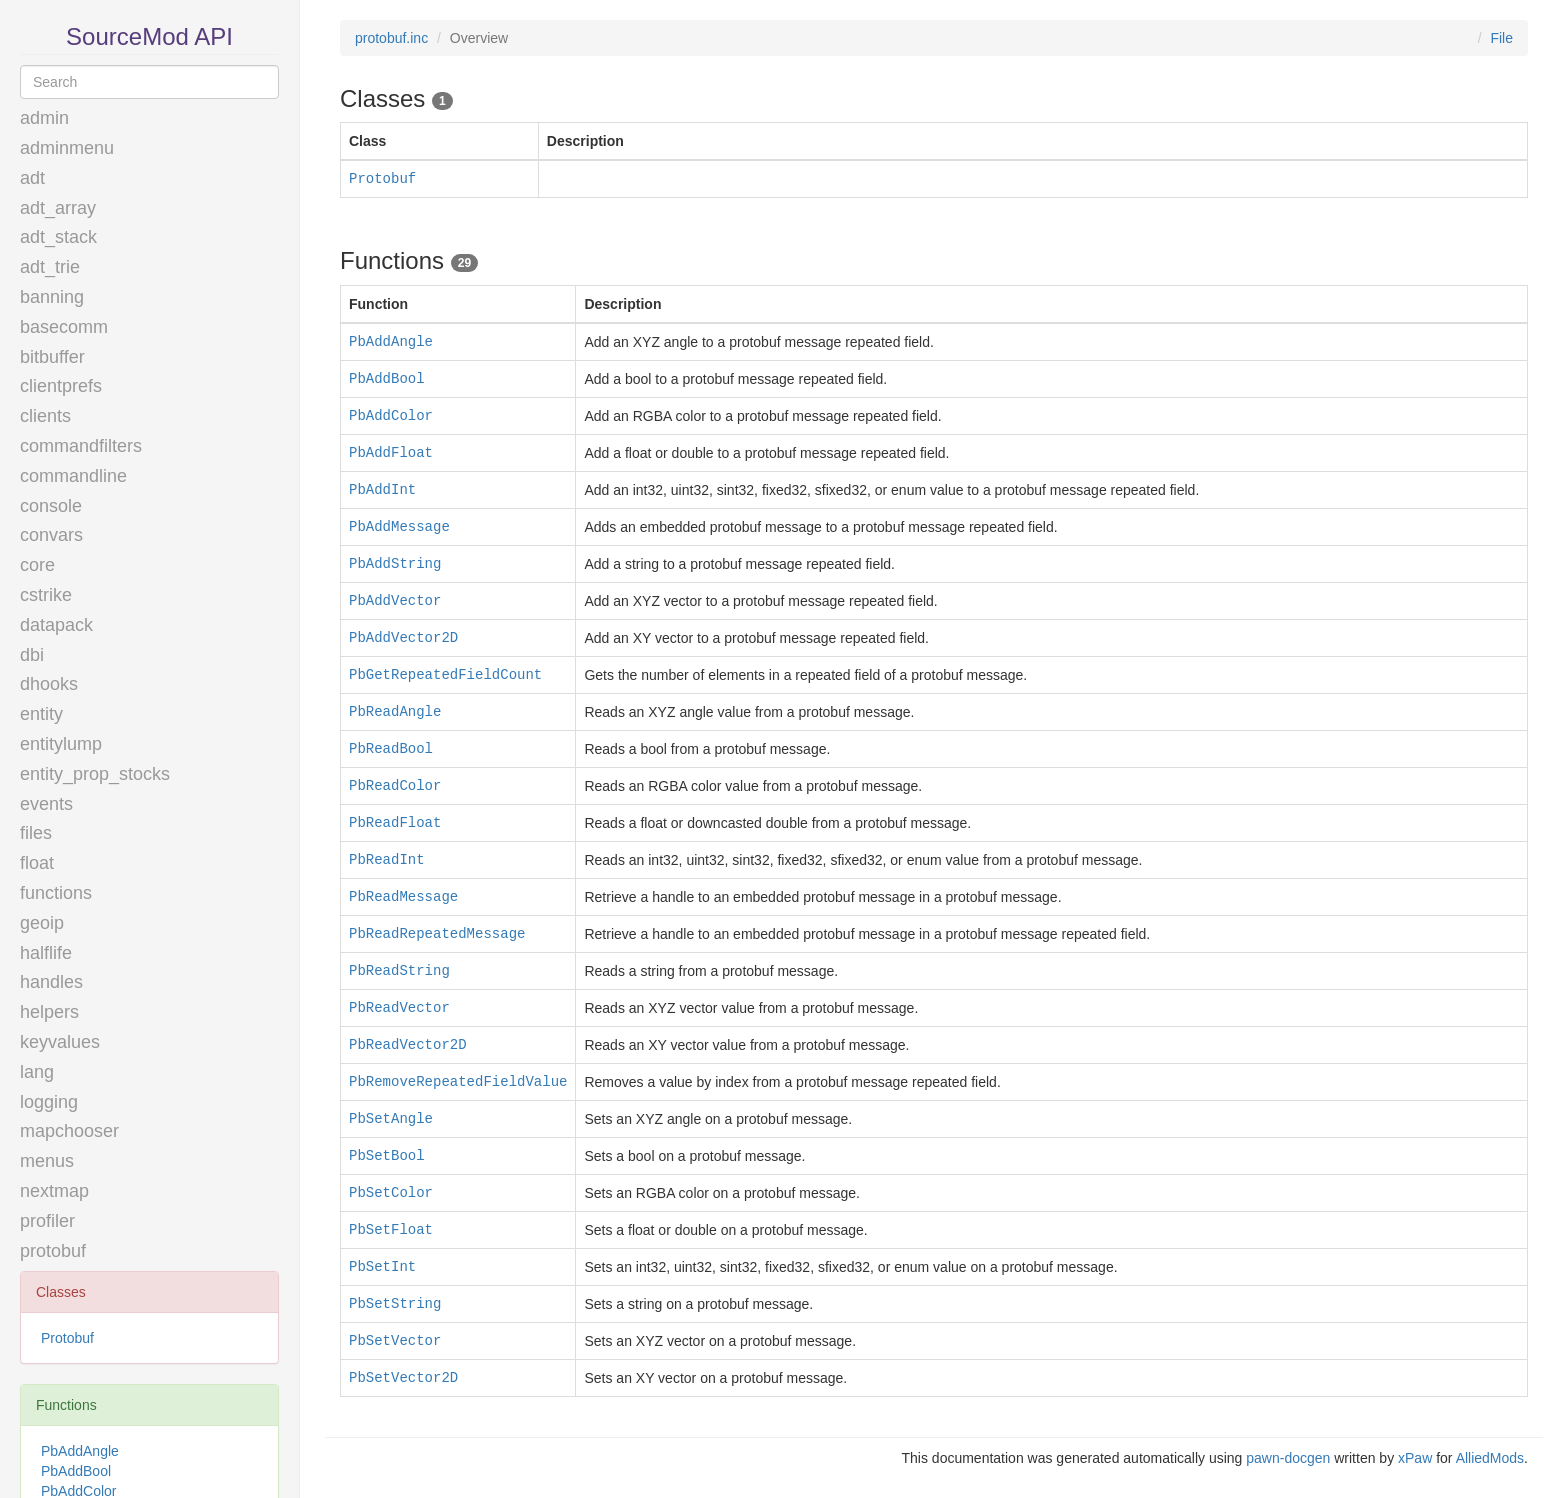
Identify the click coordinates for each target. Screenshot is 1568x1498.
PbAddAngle (80, 1451)
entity (41, 714)
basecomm (64, 327)
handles (51, 982)
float (37, 863)
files (36, 833)
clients (45, 416)
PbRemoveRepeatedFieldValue (458, 1082)
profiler (47, 1221)
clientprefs (61, 386)
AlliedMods (1490, 1458)
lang (37, 1072)
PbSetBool (387, 1156)
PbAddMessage (399, 527)
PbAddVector (395, 601)
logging (49, 1102)
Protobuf (67, 1338)
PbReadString (399, 971)
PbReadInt (387, 860)
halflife (46, 953)
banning (52, 297)
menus (47, 1161)
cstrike (46, 595)
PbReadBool (391, 749)
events (46, 804)
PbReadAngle (395, 712)
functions (56, 893)
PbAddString (395, 564)
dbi (32, 655)
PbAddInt (382, 490)
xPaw (1415, 1458)
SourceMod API (149, 36)
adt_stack (58, 237)
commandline (73, 476)
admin (44, 118)
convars (51, 535)
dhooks (49, 684)
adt (32, 178)
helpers (49, 1012)
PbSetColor (391, 1193)
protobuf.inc (391, 38)
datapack (56, 625)
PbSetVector (395, 1341)
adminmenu (67, 148)
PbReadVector (399, 1008)
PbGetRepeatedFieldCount (445, 675)
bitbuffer (52, 357)
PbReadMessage (403, 897)
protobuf (53, 1251)
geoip (42, 923)
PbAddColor (391, 416)
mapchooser (69, 1131)
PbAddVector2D (403, 638)
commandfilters (81, 446)
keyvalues (60, 1042)
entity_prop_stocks (95, 774)
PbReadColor (395, 786)
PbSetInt (382, 1267)
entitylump (61, 744)
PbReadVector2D (408, 1045)
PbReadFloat (395, 823)
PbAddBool (76, 1471)
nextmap (54, 1191)
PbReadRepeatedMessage (437, 934)
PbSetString (395, 1304)
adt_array (58, 208)
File (1501, 38)
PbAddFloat (391, 453)
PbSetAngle (391, 1119)
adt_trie (50, 267)
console (51, 506)
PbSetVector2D (403, 1378)
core (37, 565)
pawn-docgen (1288, 1458)
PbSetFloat (391, 1230)
